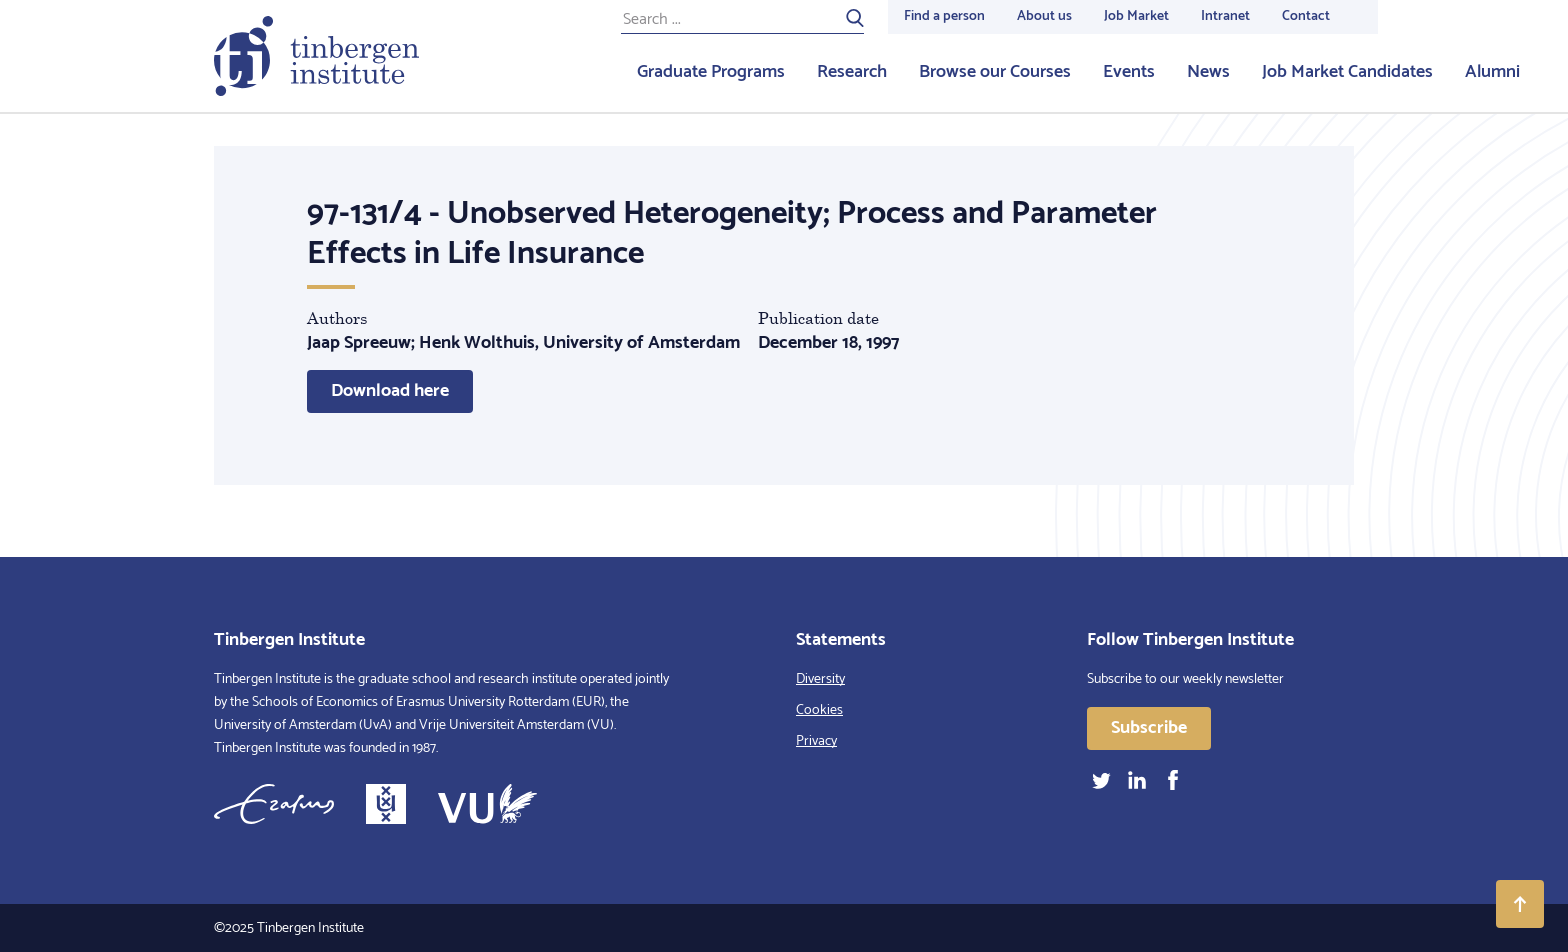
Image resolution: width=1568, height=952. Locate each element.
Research (852, 72)
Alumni (1492, 72)
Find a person (944, 16)
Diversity (820, 679)
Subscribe (1149, 728)
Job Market (1136, 16)
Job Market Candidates (1347, 72)
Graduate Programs (711, 72)
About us (1044, 16)
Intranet (1225, 16)
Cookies (819, 710)
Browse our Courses (995, 72)
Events (1129, 72)
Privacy (816, 741)
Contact (1306, 16)
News (1208, 72)
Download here (390, 391)
